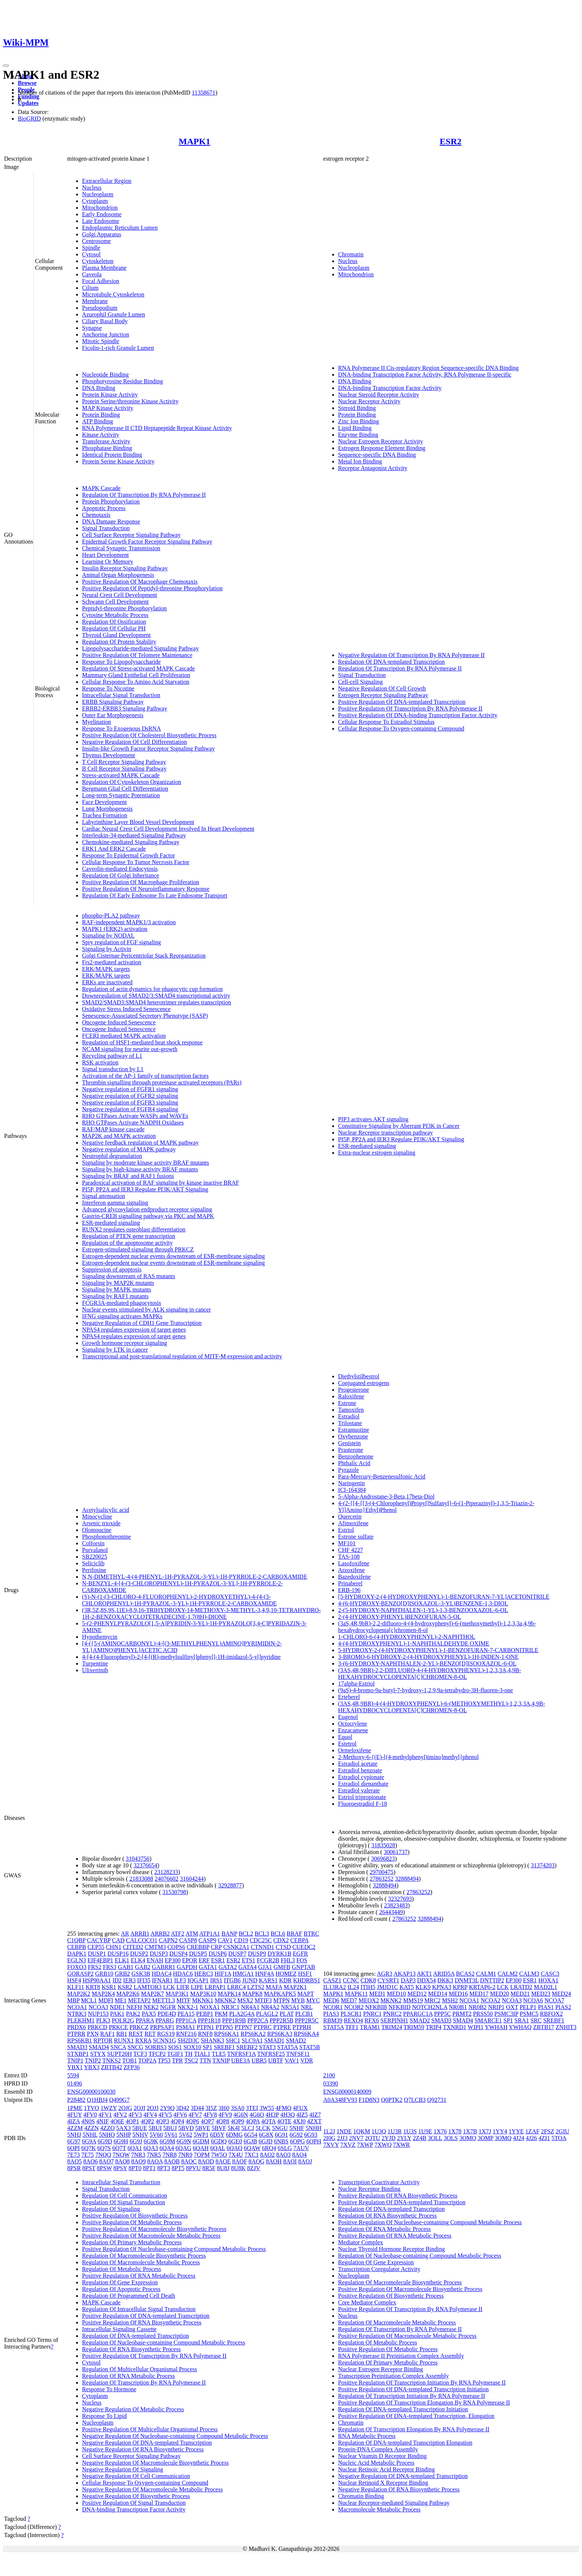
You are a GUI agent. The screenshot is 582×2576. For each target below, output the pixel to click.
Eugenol (348, 1717)
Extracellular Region (106, 181)
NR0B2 (477, 2007)
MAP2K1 (295, 1987)
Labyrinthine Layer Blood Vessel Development (138, 822)
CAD (118, 1940)
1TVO (91, 2108)
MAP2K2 (78, 1994)
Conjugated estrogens (363, 1383)
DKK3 (445, 1980)
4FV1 (105, 2114)
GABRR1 (163, 1967)
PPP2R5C (306, 2020)
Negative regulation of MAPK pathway (129, 1149)
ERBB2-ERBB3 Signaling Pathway (124, 708)
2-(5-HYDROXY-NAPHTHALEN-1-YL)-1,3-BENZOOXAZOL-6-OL (423, 1610)
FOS (302, 1960)
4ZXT (314, 2121)
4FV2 (120, 2114)
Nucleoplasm (97, 194)
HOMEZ (286, 1973)
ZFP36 (132, 2067)
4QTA (268, 2121)
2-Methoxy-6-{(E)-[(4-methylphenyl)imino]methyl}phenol (408, 1757)
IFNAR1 (162, 1980)
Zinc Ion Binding (358, 421)
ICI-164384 (352, 1490)
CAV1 (225, 1940)
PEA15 (185, 2014)
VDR (306, 2060)
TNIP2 (93, 2060)
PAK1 (117, 2014)
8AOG (257, 2161)
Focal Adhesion (100, 281)
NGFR (168, 2007)
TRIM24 (391, 2027)
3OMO (467, 2138)
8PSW (104, 2168)
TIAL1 (202, 2054)
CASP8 (188, 1940)
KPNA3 (441, 1987)
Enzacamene (353, 1730)
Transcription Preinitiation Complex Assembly (393, 2376)
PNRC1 (372, 2014)
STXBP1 (78, 2054)
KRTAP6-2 (482, 1987)
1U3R (395, 2131)
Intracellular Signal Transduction (121, 695)
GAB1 (126, 1967)
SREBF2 (247, 2047)
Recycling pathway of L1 (112, 1056)
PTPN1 (205, 2027)
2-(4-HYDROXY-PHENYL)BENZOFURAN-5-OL (399, 1617)
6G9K (151, 2141)
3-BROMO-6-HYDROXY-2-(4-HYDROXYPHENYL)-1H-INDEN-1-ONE (428, 1657)
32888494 (407, 1879)
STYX (98, 2054)
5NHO (107, 2135)
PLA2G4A (241, 2014)
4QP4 (177, 2121)
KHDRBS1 (306, 1980)
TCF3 (140, 2054)
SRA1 (521, 2020)
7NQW (121, 2155)
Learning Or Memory (107, 561)
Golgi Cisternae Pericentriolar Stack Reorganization (144, 955)
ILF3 (180, 1980)
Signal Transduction (106, 528)
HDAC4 (161, 1973)
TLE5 (219, 2054)
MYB (298, 2000)
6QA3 (151, 2148)
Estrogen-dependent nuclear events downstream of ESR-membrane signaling (173, 1256)
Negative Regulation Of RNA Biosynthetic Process (143, 2449)
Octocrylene (352, 1723)
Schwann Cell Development (115, 601)
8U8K (238, 2168)
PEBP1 (204, 2014)
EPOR (189, 1960)
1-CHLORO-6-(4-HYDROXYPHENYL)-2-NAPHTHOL (406, 1637)
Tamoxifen (351, 1410)
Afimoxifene (353, 1523)
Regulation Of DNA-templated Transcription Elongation (405, 2442)
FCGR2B (268, 1960)
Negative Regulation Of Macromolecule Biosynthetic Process (155, 2462)
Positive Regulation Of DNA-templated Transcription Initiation (413, 2389)
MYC (313, 2000)
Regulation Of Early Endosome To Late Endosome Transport (154, 895)
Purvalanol (95, 1550)
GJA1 (265, 1967)
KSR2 (125, 1987)
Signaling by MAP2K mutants (118, 1283)
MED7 (349, 2000)
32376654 (145, 1865)
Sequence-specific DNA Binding (377, 455)
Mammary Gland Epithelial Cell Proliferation (136, 675)
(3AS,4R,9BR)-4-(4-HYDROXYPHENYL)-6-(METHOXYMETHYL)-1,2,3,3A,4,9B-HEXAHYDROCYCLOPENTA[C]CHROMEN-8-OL (441, 1706)
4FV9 (225, 2114)
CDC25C (261, 1940)
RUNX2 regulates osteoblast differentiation (133, 1229)
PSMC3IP (506, 2014)
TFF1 (352, 2027)
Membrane (95, 301)
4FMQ (283, 2108)
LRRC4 (236, 1987)
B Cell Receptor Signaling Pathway (124, 768)
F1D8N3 (369, 2100)
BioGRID (29, 118)
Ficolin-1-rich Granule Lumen (118, 348)
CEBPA (299, 1940)
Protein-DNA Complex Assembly (378, 2449)
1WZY (109, 2108)
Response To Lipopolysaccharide (121, 662)
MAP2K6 (128, 1994)
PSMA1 (185, 2027)
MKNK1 (202, 2000)
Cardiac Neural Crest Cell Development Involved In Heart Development (168, 829)
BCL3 (262, 1933)
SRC (536, 2020)
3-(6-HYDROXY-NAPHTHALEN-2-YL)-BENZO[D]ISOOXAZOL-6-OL (427, 1663)
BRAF (294, 1933)
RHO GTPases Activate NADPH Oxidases (133, 1122)
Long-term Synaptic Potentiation (121, 795)
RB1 (121, 2034)
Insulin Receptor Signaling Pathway (125, 568)
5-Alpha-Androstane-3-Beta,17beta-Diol (386, 1496)
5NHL (89, 2135)
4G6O (256, 2114)
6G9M (167, 2141)
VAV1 (292, 2060)
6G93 (311, 2135)
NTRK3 (76, 2014)
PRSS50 (483, 2014)
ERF (204, 1960)
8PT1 (149, 2168)
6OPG (297, 2141)
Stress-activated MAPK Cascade (121, 775)
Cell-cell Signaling (360, 682)
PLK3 (103, 2020)
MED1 (377, 1994)
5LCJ (247, 2128)
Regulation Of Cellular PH (114, 628)
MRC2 (432, 2000)
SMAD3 (77, 2047)
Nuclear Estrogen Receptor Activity (380, 441)
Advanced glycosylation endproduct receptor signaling (147, 1209)
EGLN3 (76, 1960)
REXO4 (353, 2020)
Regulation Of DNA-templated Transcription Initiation (403, 2409)
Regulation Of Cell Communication (124, 2195)
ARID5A (444, 1973)
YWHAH (496, 2027)
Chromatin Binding (361, 2496)
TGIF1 (175, 2054)
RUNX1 (124, 2040)
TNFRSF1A (241, 2054)
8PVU (193, 2168)
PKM (221, 2014)
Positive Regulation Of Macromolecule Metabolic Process (151, 2235)
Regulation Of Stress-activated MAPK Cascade (138, 668)
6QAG (184, 2148)
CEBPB (76, 1947)
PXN (93, 2034)
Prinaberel (350, 1583)
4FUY (74, 2114)
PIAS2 (563, 2007)
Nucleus (91, 187)
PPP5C (442, 2014)
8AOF (239, 2161)
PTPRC (263, 2027)
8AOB (172, 2161)
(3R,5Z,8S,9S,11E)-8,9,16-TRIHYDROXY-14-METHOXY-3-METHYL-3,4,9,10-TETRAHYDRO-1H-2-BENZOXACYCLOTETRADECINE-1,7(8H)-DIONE (201, 1613)
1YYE (516, 2131)
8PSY (120, 2168)
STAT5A (287, 2047)
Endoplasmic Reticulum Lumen (120, 227)
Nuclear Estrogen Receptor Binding (380, 2369)
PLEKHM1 (81, 2020)
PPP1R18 (209, 2020)
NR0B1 (458, 2007)
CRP (216, 1947)
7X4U (236, 2155)
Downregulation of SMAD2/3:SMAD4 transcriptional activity (156, 995)
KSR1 (109, 1987)
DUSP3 (159, 1953)
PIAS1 (546, 2007)
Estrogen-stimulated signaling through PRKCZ (138, 1249)
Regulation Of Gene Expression (120, 2282)
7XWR (401, 2145)
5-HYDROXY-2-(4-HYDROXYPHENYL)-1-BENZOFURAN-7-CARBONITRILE (438, 1650)
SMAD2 (296, 2040)
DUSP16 (118, 1953)
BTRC (311, 1933)
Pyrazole (348, 1470)
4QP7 (207, 2121)
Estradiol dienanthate (363, 1784)
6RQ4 (269, 2148)
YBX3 (91, 2067)
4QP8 (222, 2121)
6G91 (281, 2135)
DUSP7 (237, 1953)
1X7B (470, 2131)
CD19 (241, 1940)
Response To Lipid (104, 2416)
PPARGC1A (417, 2014)
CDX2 (281, 1940)
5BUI (155, 2128)
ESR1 (218, 1960)
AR (125, 1933)
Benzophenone (355, 1456)
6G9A (89, 2141)
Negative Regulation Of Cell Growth (382, 688)
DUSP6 (218, 1953)
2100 (329, 2075)
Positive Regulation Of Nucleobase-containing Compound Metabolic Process (174, 2249)
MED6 (331, 2000)
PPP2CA (257, 2020)
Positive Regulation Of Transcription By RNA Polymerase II (410, 708)
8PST (88, 2168)
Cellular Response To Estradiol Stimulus (386, 722)
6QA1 (135, 2148)
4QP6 (192, 2121)
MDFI (105, 2000)
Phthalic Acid (354, 1463)
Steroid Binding (357, 408)
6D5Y (217, 2135)
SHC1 (233, 2040)
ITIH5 (367, 1987)
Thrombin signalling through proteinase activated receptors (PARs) (162, 1082)
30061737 (396, 1852)
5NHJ (74, 2135)
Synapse (92, 328)
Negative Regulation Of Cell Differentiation (134, 742)
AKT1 (424, 1973)
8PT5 (177, 2168)
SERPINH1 (394, 2020)
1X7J (485, 2131)
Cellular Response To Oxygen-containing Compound (401, 728)
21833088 (141, 1879)
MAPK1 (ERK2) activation (114, 929)
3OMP (485, 2138)
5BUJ (170, 2128)
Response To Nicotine (108, 688)
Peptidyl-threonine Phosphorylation (124, 608)
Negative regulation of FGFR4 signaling (130, 1109)
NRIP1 (496, 2007)
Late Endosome (100, 221)
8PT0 (134, 2168)
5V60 (156, 2135)
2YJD (388, 2138)
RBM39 (333, 2020)
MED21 (520, 1994)
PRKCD (97, 2027)
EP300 (173, 1960)
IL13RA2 (334, 1987)
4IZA (73, 2121)
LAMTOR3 (147, 1987)
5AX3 (123, 2128)
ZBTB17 (543, 2027)
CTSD (283, 1947)
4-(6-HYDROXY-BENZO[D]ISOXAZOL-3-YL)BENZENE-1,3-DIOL (423, 1603)
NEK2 (150, 2007)
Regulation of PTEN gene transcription (128, 1236)
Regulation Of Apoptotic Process (121, 2289)
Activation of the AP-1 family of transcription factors (145, 1076)
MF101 (347, 1543)
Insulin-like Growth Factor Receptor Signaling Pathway (148, 748)
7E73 (73, 2155)
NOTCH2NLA (429, 2007)
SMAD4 (99, 2047)
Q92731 (437, 2100)
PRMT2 (462, 2014)
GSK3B (140, 1973)
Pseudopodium (99, 308)
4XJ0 (299, 2121)
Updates (28, 103)
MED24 (561, 1994)
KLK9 (423, 1987)
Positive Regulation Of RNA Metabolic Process (138, 2276)
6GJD (265, 2141)
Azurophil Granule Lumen (113, 314)
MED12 (417, 1994)
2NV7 (356, 2138)
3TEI (252, 2108)
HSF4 (74, 1980)
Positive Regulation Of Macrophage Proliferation (140, 882)
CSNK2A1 (236, 1947)
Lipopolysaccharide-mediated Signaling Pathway (140, 648)
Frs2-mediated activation (111, 962)
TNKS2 (111, 2060)
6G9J (136, 2141)
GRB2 (122, 1973)
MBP (73, 2000)
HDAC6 (183, 1973)
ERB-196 (349, 1590)
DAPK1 (76, 1953)
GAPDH (187, 1967)
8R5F (209, 2168)
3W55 (266, 2108)
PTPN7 (243, 2027)
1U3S (409, 2131)
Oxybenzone (353, 1436)
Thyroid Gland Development (116, 635)
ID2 (117, 1980)
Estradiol (349, 1416)
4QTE (284, 2121)
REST (136, 2034)
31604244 (192, 1879)
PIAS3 (331, 2014)
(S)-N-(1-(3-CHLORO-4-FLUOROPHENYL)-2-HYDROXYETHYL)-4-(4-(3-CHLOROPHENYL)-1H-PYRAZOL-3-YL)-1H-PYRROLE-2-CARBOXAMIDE (179, 1600)
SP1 (207, 2047)
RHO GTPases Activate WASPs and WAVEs (135, 1116)
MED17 (478, 1994)
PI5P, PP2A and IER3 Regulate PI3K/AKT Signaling (145, 1189)
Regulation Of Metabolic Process (121, 2269)
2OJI (139, 2108)
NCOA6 (533, 2000)
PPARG (165, 2020)
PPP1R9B (234, 2020)
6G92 (296, 2135)
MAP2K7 (152, 1994)
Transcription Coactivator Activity (379, 2182)
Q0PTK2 (391, 2100)
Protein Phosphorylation (111, 501)
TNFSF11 (298, 2054)
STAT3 (267, 2047)
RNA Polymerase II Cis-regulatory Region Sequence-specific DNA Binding (428, 368)
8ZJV (253, 2168)
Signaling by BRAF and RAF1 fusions (128, 1176)
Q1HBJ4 (97, 2100)
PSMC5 (529, 2014)
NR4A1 (250, 2007)
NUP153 (98, 2014)
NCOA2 (490, 2000)
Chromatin (350, 254)
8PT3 (163, 2168)
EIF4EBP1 (100, 1960)
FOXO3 (76, 1967)
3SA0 (237, 2108)
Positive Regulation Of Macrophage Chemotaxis (139, 581)
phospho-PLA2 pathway (111, 915)
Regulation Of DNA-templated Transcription (391, 662)
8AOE (223, 2161)
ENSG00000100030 (91, 2091)
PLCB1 (304, 2014)
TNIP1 (75, 2060)
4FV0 (90, 2114)
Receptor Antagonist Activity (373, 468)
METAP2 (139, 2000)
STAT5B (309, 2047)
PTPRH (301, 2027)
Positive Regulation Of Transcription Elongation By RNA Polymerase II (424, 2402)
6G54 (251, 2135)
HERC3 (203, 1973)
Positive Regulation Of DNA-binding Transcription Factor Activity (417, 715)
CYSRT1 (388, 1980)
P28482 (76, 2100)
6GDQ (219, 2141)
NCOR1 (333, 2007)
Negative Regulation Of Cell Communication (136, 2476)
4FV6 (180, 2114)
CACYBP (98, 1940)
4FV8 (210, 2114)
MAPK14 (229, 1994)
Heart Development (105, 555)
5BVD (186, 2128)
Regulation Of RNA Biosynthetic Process (131, 2349)
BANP (229, 1933)
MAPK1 (194, 141)
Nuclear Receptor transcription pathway (385, 1132)
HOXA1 (548, 1980)
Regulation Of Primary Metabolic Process (132, 2242)
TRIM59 (413, 2027)
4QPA (253, 2121)
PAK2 (133, 2014)
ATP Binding (97, 421)
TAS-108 (349, 1556)
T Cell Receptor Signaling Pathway (124, 762)
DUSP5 (198, 1953)
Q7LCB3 (415, 2100)
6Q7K (88, 2148)
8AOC (189, 2161)
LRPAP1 (215, 1987)
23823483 (396, 1905)
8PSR (74, 2168)
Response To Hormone (109, 2389)
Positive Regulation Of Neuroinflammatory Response (145, 889)
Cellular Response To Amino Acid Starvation (135, 682)
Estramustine (353, 1430)
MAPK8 (252, 1994)
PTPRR (76, 2034)
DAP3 (408, 1980)
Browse (27, 83)
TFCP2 (157, 2054)
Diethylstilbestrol (358, 1376)
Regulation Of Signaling (111, 2209)
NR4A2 (270, 2007)
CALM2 (508, 1973)
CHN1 (113, 1947)
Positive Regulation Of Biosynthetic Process (134, 2215)
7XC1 (252, 2155)
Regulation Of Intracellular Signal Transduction (139, 2309)
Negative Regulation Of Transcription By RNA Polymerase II (411, 655)
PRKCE (118, 2027)
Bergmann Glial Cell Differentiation (125, 788)
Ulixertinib (95, 1670)
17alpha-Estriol (356, 1683)
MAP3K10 (203, 1994)
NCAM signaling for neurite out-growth (129, 1049)
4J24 (518, 2138)
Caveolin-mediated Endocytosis (120, 869)
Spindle (91, 248)
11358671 (203, 92)
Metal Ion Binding (360, 461)
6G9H (121, 2141)
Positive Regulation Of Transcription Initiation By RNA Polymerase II (422, 2382)
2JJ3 (342, 2138)
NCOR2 (353, 2007)
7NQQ (103, 2155)
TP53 (164, 2060)
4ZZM (75, 2128)
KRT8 (93, 1987)
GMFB (282, 1967)
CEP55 (96, 1947)
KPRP (460, 1987)
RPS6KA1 (226, 2034)
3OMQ (503, 2138)
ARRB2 (160, 1933)
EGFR (300, 1953)
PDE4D (166, 2014)
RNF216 (186, 2034)
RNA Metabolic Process (367, 2436)
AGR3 (384, 1973)
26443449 (391, 1912)
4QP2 (147, 2121)
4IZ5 (302, 2114)
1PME (74, 2108)
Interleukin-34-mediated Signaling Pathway (134, 835)
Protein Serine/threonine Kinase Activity (130, 401)
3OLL (435, 2138)
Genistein (349, 1443)
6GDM (201, 2141)
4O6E (117, 2121)
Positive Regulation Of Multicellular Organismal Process (150, 2429)
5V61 (171, 2135)
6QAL (217, 2148)
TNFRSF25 (271, 2054)
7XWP (365, 2145)
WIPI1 (476, 2027)
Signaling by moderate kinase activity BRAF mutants (145, 1162)
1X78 (455, 2131)
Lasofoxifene (353, 1563)
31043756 (138, 1858)
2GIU (562, 2131)
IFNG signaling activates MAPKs (122, 1316)
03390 (330, 2083)
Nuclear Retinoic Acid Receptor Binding (386, 2469)
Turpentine (95, 1663)
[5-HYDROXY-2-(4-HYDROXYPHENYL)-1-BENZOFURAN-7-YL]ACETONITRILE (443, 1597)
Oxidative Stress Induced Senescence (126, 1009)
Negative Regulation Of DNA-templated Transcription (147, 2442)
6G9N (184, 2141)
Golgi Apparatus (101, 234)
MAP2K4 (103, 1994)
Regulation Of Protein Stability (119, 642)
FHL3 (288, 1960)
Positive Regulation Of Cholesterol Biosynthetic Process (149, 735)
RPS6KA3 (279, 2034)
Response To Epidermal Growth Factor (128, 855)
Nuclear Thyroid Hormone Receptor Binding (391, 2249)
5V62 (185, 2135)
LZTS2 (255, 1987)
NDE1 (117, 2007)
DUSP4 (178, 1953)
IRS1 (216, 1980)
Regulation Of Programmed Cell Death (128, 2296)
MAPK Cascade (101, 488)
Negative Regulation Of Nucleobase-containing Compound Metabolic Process (175, 2436)
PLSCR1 (351, 2014)
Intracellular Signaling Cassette (119, 2329)
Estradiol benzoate (360, 1770)
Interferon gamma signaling (115, 1203)
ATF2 (177, 1933)
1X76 (440, 2131)
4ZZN (91, 2128)
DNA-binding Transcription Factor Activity (390, 388)
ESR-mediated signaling (111, 1223)
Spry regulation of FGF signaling (121, 942)
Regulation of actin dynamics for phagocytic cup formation (152, 989)
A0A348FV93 (340, 2100)
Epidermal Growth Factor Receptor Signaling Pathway (147, 541)
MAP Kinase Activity (107, 408)
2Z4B (419, 2138)
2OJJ (152, 2108)
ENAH (155, 1960)
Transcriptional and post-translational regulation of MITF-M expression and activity (182, 1356)
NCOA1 (77, 2007)
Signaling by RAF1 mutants (115, 1296)
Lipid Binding (355, 428)
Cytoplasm (95, 201)
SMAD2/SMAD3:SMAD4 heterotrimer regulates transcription (156, 1002)
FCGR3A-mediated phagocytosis (121, 1303)
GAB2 (142, 1967)
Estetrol (347, 1743)
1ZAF (532, 2131)
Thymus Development (108, 755)
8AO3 (283, 2155)
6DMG (234, 2135)
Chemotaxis (96, 515)
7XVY (331, 2145)
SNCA (118, 2047)
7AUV (301, 2148)
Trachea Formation (104, 815)
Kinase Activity (100, 434)
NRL (307, 2007)
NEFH (134, 2007)
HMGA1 (243, 1973)
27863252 (381, 1879)
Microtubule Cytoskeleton (113, 294)
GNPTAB (303, 1967)
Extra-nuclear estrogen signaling (376, 1152)
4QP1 (132, 2121)
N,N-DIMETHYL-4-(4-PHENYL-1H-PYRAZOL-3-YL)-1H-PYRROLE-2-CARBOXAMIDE (194, 1577)
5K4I (234, 2128)
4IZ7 (315, 2114)
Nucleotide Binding (105, 374)
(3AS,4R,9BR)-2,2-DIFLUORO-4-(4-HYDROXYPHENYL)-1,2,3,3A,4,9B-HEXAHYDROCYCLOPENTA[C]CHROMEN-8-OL (429, 1673)
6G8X (266, 2135)
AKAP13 (404, 1973)
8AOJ (305, 2161)
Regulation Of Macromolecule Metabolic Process (141, 2262)
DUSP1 (97, 1953)
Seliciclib (93, 1563)
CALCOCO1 (141, 1940)
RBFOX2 (551, 2014)
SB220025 (94, 1556)
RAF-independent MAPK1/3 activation (129, 922)
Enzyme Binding (358, 434)
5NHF (296, 2128)
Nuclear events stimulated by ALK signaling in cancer (146, 1309)
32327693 (400, 1899)
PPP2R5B (281, 2020)
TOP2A (147, 2060)
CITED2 (133, 1947)
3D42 (182, 2108)
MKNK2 (225, 2000)
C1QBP (76, 1940)
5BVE (202, 2128)
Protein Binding (101, 414)
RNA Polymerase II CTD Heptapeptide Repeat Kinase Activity (157, 428)
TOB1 (129, 2060)
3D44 (197, 2108)
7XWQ (383, 2145)
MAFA (274, 1987)
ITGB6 (232, 1980)
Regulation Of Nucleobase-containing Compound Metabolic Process (163, 2342)
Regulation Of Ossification (114, 621)
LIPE (197, 1987)
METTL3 (163, 2000)
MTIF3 (263, 2000)
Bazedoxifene (354, 1577)
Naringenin (351, 1483)
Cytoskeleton (97, 261)
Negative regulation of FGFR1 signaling (130, 1089)
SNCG (135, 2047)
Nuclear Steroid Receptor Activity (378, 394)
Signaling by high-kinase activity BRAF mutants (140, 1169)
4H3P (272, 2114)
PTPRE (282, 2027)
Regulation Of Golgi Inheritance (120, 875)
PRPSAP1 (162, 2027)
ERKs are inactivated (107, 982)
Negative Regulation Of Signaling (122, 2469)
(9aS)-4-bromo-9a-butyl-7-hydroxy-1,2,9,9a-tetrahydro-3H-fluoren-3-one (425, 1690)
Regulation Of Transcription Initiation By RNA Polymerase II (411, 2396)
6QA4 (167, 2148)
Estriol (346, 1530)
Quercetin (350, 1516)
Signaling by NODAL (108, 935)
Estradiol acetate (357, 1763)
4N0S (88, 2121)
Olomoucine (96, 1530)
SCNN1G (164, 2040)
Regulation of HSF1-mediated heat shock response (142, 1042)
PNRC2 (392, 2014)
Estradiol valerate (359, 1790)
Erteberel (349, 1697)
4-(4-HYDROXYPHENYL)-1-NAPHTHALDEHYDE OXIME (414, 1643)
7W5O (219, 2155)
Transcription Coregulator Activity (379, 2269)
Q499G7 (119, 2100)
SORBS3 (156, 2047)
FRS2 (94, 1967)
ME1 (121, 2000)
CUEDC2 (303, 1947)
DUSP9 (257, 1953)
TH (188, 2054)
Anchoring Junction (105, 334)
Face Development (104, 802)
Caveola (91, 274)
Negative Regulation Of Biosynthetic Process (136, 2496)
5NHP (123, 2135)
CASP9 (207, 1940)
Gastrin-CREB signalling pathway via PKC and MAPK (148, 1216)
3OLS (451, 2138)
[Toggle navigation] (6, 66)
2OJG (125, 2108)
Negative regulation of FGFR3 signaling (130, 1102)
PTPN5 (224, 2027)
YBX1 (75, 2067)
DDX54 (426, 1980)
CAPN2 (168, 1940)
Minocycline (97, 1516)
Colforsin (93, 1543)
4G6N (240, 2114)
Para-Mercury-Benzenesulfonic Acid (381, 1476)
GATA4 (247, 1967)
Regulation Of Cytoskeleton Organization (131, 782)
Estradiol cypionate (361, 1777)
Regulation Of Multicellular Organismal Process (139, 2369)
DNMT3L (466, 1980)
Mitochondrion (100, 207)
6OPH (313, 2141)
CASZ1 (332, 1980)
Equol (345, 1737)
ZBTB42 (111, 2067)
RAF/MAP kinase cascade (113, 1129)
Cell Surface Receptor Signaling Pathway (131, 535)
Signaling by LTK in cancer (115, 1349)
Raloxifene (351, 1396)
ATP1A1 (209, 1933)
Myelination (96, 722)
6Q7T (119, 2148)
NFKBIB (376, 2007)
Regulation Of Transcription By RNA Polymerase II (144, 495)
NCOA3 (98, 2007)
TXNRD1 (454, 2027)
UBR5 (259, 2060)
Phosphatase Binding (107, 448)
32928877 (230, 1885)
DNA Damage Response (111, 521)
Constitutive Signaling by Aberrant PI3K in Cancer (399, 1126)
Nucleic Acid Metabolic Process (376, 2462)
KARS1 (268, 1980)
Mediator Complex (360, 2242)
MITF (183, 2000)
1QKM (361, 2131)
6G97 (74, 2141)
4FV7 (195, 2114)
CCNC (351, 1980)
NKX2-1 (187, 2007)
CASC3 (550, 1973)
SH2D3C (188, 2040)
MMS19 (413, 2000)
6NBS (281, 2141)
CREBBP (198, 1947)
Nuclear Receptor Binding (369, 2189)
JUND (249, 1980)
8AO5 (74, 2161)
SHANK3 (212, 2040)
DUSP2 (139, 1953)
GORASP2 (80, 1973)
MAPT (305, 1994)
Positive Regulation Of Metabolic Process (132, 2222)
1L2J (329, 2131)
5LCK (263, 2128)
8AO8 (122, 2161)
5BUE (139, 2128)
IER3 (129, 1980)
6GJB (250, 2141)
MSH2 (450, 2000)
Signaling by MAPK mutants (116, 1289)
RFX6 (371, 2020)
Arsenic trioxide (101, 1523)
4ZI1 (544, 2138)
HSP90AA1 (96, 1980)
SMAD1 (274, 2040)
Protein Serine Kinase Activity (118, 461)
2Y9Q (167, 2108)
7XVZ (348, 2145)
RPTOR (103, 2040)
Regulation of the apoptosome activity (127, 1243)
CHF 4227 (350, 1550)
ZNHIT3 (566, 2027)
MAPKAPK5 (280, 1994)
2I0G (329, 2138)
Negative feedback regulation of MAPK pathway (140, 1142)
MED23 (540, 1994)
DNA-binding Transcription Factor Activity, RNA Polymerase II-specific (424, 374)
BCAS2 (465, 1973)
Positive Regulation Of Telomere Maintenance (137, 655)
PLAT (286, 2014)
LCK (169, 1987)
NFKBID (399, 2007)
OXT (512, 2007)
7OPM (202, 2155)
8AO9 (138, 2161)
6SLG (285, 2148)
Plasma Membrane (104, 268)
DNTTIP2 (492, 1980)
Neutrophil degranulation (112, 1156)
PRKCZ (139, 2027)
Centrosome (96, 241)
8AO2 (267, 2155)
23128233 (166, 1872)
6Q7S (104, 2148)
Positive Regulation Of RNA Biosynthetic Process (141, 2322)
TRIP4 (434, 2027)
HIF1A (223, 1973)
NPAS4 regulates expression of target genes (134, 1329)
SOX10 (192, 2047)
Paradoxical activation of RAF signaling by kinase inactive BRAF (160, 1182)
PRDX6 (76, 2027)
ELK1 (122, 1960)
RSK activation (100, 1062)
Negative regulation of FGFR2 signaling (130, 1096)
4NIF (102, 2121)
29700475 (381, 1872)
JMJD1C (387, 1987)
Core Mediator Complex (367, 2302)
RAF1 (107, 2034)
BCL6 (278, 1933)
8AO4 (299, 2155)
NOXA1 (210, 2007)
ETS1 (248, 1960)
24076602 (167, 1879)
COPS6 (176, 1947)
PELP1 (528, 2007)
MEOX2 (369, 2000)
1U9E (425, 2131)
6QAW (252, 2148)
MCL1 (89, 2000)
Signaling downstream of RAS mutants (128, 1276)
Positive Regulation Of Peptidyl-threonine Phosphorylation (152, 588)
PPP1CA (186, 2020)
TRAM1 (370, 2027)
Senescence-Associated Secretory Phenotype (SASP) (145, 1016)
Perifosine (94, 1570)
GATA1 (208, 1967)
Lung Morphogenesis (107, 808)
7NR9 (185, 2155)
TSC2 (191, 2060)
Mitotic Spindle (100, 341)
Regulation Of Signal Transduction (123, 2202)
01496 (74, 2083)
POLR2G (123, 2020)
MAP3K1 (177, 1994)
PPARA (145, 2020)
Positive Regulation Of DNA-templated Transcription (401, 702)
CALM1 (486, 1973)
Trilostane (350, 1423)
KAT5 (406, 1987)
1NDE (344, 2131)
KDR (285, 1980)
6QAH (201, 2148)
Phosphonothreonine (106, 1536)
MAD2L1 (545, 1987)
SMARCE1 (488, 2020)
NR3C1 (230, 2007)
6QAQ (234, 2148)
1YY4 (500, 2131)
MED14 (437, 1994)
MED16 (458, 1994)
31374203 (543, 1865)
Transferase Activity (106, 441)
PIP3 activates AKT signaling (373, 1119)
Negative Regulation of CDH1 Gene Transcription (142, 1323)
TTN (205, 2060)
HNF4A (264, 1973)
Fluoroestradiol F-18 (362, 1804)
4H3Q (287, 2114)
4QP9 (237, 2121)
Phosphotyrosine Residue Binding (122, 381)
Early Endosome (101, 214)
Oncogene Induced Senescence (119, 1022)
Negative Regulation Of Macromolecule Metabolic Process (152, 2489)
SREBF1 (224, 2047)
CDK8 (368, 1980)
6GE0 (235, 2141)
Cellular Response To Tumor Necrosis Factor (135, 862)
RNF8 (205, 2034)
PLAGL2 (267, 2014)
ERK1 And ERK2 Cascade (114, 849)
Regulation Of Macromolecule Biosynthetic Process (144, 2255)
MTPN (281, 2000)
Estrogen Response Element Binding (381, 448)
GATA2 (228, 1967)
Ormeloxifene (354, 1750)
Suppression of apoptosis (111, 1269)
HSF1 (305, 1973)
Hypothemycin (99, 1637)
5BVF (219, 2128)
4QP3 (162, 2121)
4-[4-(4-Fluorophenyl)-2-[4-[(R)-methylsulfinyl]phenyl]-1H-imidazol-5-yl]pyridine (181, 1657)
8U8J (223, 2168)
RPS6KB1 (79, 2040)
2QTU (372, 2138)
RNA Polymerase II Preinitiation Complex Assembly (401, 2356)
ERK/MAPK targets (106, 969)
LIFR (182, 1987)
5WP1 (201, 2135)
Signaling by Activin (106, 949)
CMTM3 (155, 1947)
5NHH (313, 2128)
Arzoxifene (351, 1570)
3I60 (224, 2108)
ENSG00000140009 (347, 2091)
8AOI (290, 2161)
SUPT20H (119, 2054)
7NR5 (154, 2155)
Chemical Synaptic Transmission (121, 548)
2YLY (404, 2138)
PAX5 (149, 2014)
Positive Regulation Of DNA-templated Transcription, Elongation (416, 2416)
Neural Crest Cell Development (119, 595)
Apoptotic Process (103, 508)
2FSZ (548, 2131)
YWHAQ (520, 2027)
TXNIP (221, 2060)
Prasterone (350, 1450)
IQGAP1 (198, 1980)
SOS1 (175, 2047)
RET (150, 2034)
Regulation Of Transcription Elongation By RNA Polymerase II (414, 2429)
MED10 (396, 1994)
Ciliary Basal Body (105, 321)
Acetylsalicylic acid (105, 1510)
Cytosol (91, 254)
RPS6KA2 (253, 2034)
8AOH (274, 2161)
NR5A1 (290, 2007)
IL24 (353, 1987)
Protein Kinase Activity (110, 394)
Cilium (90, 288)
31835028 (383, 1845)
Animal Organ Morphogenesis (118, 575)
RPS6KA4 (306, 2034)
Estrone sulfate (356, 1536)
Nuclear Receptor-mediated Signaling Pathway (393, 2503)
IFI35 (144, 1980)
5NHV (140, 2135)
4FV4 (150, 2114)
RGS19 (165, 2034)
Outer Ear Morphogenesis (112, 715)
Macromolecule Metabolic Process (379, 2509)
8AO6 (90, 2161)
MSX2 (245, 2000)
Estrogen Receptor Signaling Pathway (383, 695)
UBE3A (240, 2060)
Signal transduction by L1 (113, 1069)
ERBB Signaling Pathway (113, 702)
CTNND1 (262, 1947)
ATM (192, 1933)
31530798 (174, 1892)
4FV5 (165, 2114)
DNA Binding (98, 388)
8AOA (155, 2161)
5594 (73, 2075)
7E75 (87, 2155)
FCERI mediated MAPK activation (124, 1036)
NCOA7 (554, 2000)
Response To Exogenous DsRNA (121, 728)
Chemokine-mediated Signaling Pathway (130, 842)
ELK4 (138, 1960)
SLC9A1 (252, 2040)
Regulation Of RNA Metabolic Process (128, 2376)
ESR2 (451, 141)
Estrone (347, 1403)
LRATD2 (521, 1987)
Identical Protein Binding (112, 455)
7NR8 (170, 2155)
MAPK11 (356, 1994)
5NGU (280, 2128)
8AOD (206, 2161)
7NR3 (138, 2155)
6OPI (73, 2148)
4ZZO (107, 2128)
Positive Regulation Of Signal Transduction (134, 2503)
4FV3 (135, 2114)
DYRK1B (279, 1953)
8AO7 (106, 2161)
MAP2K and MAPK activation (119, 1136)
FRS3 (109, 1967)
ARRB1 (140, 1933)
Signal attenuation (103, 1196)
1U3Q (379, 2131)
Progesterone (353, 1390)
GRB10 (104, 1973)
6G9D (105, 2141)
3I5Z (211, 2108)
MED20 (499, 1994)
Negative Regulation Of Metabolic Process (133, 2409)
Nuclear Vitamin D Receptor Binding (382, 2456)
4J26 (531, 2138)
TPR (177, 2060)
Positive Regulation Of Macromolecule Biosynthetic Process (154, 2229)
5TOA (559, 2138)
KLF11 (75, 1987)
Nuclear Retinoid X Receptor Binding (383, 2483)
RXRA (143, 2040)
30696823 (383, 1858)
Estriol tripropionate (362, 1797)
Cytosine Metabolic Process (115, 615)
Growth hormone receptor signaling (124, 1343)
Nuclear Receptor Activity (369, 401)
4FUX (300, 2108)
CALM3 (529, 1973)
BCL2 (246, 1933)
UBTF (275, 2060)
